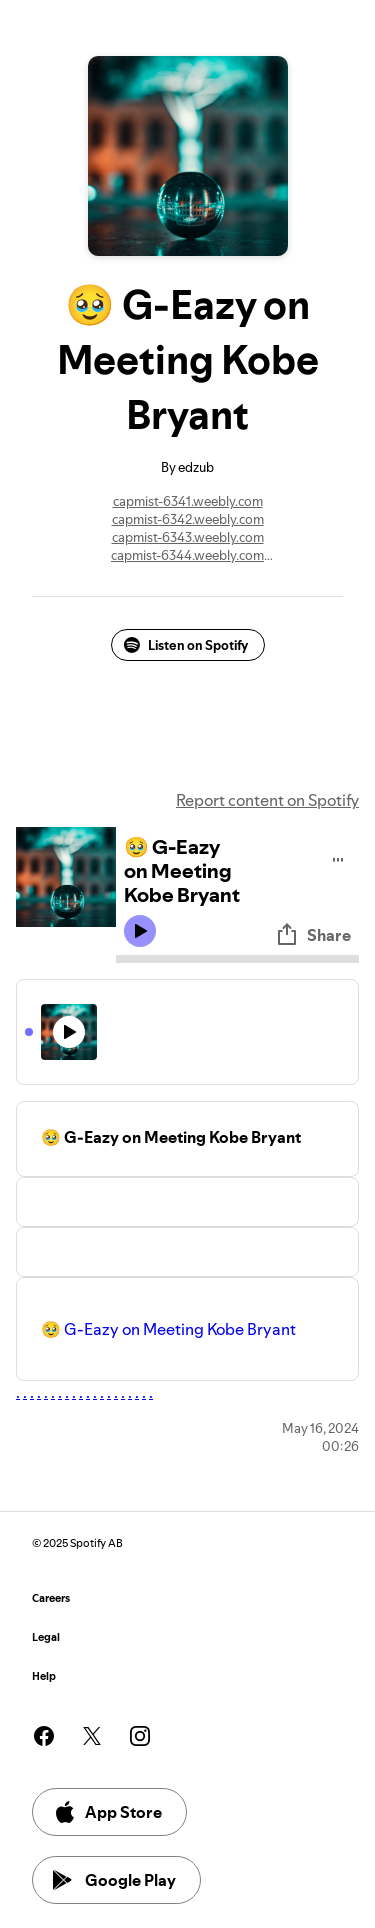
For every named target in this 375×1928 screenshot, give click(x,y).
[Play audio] (338, 856)
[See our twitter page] (92, 1736)
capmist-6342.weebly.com (188, 519)
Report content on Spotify (267, 800)
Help (44, 1676)
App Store (107, 1812)
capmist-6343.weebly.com (188, 537)
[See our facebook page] (44, 1736)
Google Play (114, 1880)
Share (313, 935)
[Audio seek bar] (237, 959)
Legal (46, 1637)
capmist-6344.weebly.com (187, 555)
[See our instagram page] (140, 1736)
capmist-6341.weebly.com (188, 501)
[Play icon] (140, 931)
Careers (51, 1598)
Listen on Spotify (186, 645)
